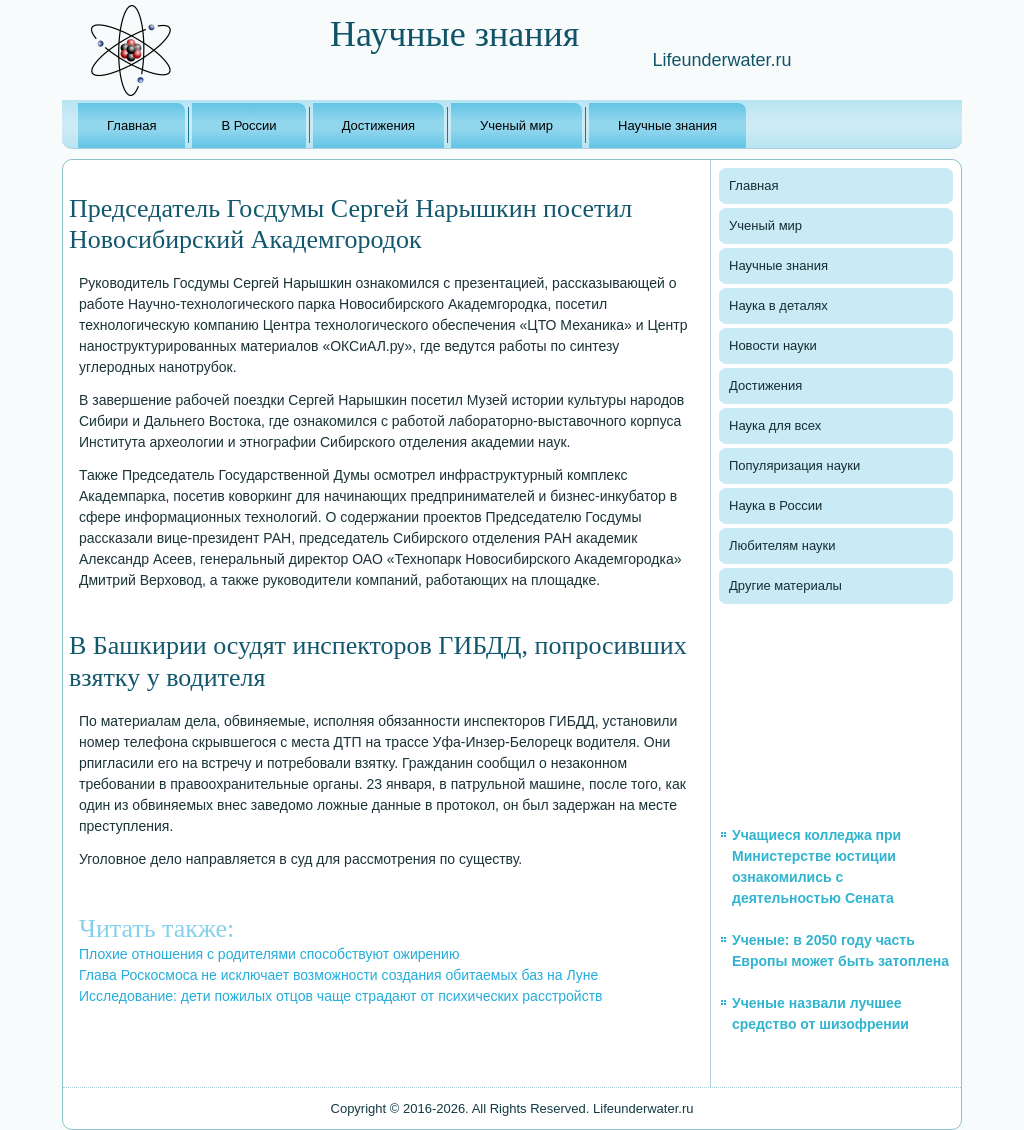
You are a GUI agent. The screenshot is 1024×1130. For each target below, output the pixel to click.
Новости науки (773, 345)
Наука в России (775, 505)
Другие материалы (785, 585)
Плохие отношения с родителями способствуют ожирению (269, 954)
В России (248, 125)
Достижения (378, 125)
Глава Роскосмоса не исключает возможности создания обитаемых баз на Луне (338, 975)
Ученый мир (516, 125)
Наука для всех (775, 425)
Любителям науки (782, 545)
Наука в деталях (778, 305)
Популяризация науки (794, 465)
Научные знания (667, 125)
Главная (131, 125)
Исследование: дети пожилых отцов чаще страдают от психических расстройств (341, 996)
